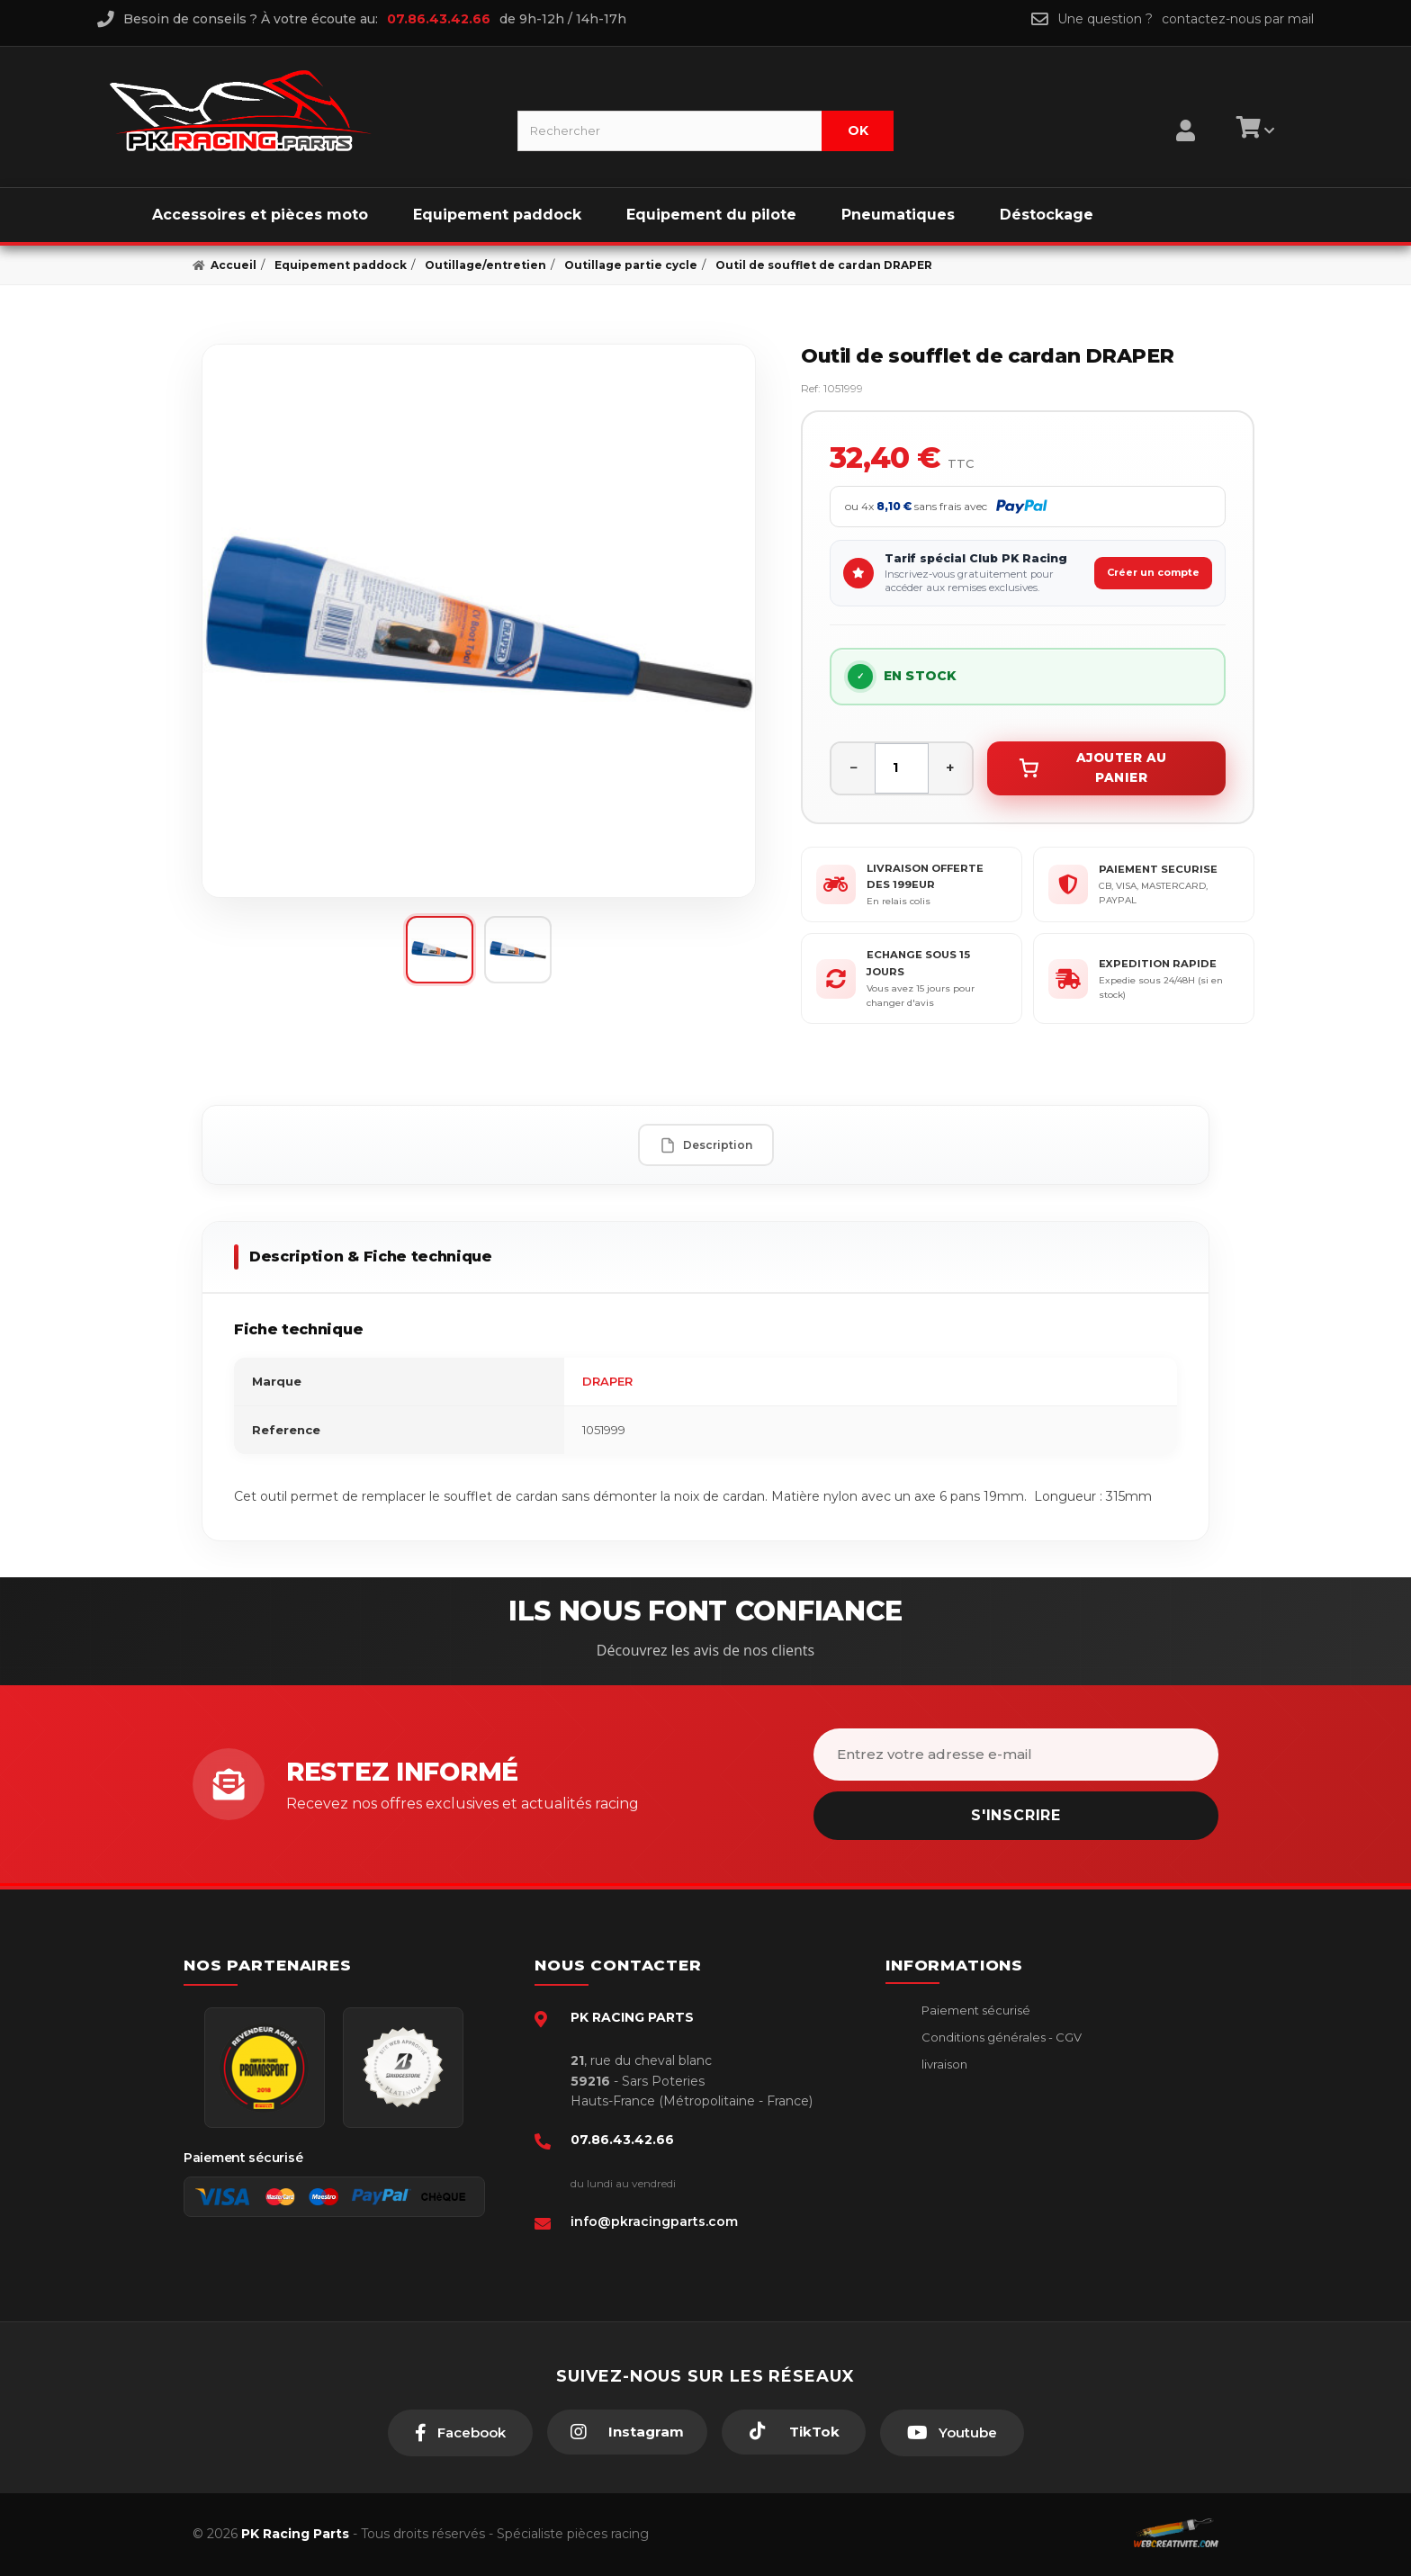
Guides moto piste (974, 2201)
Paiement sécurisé (974, 2010)
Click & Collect (962, 2174)
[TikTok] (794, 2432)
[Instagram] (627, 2432)
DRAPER (607, 1381)
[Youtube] (952, 2433)
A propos (947, 2147)
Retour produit (963, 2119)
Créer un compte (1153, 572)
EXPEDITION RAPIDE (1158, 963)
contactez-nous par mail (1238, 19)
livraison (943, 2064)
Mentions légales (969, 2092)
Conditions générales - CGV (1000, 2037)
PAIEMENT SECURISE (1158, 869)
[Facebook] (460, 2433)
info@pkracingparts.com (654, 2221)
